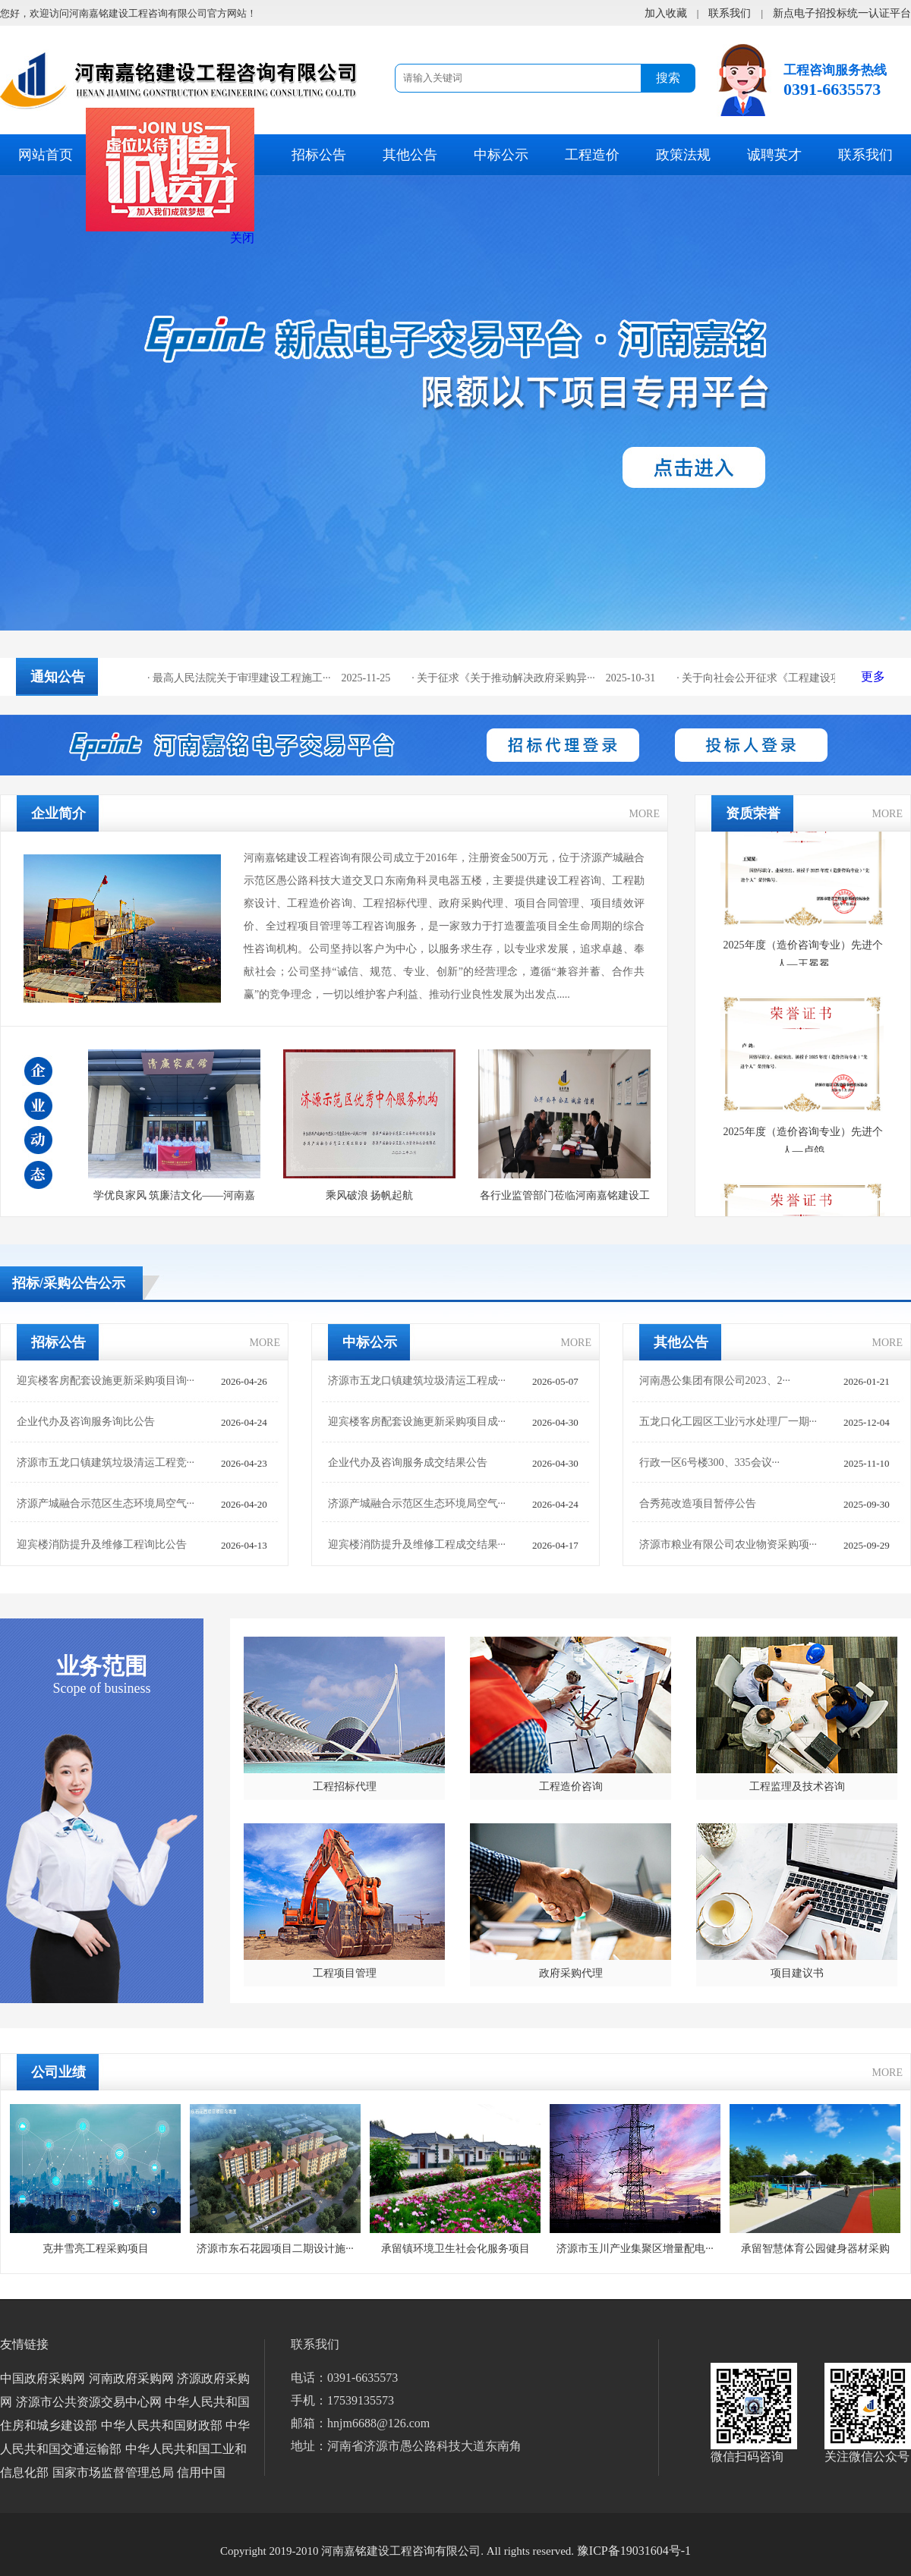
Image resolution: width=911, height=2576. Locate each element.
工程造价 (592, 154)
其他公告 (410, 154)
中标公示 (501, 154)
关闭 (249, 244)
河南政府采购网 (131, 2378)
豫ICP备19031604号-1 (634, 2550)
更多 (873, 676)
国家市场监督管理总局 (113, 2472)
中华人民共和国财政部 (161, 2425)
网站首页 (45, 154)
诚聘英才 (774, 154)
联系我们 (865, 154)
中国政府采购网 (42, 2378)
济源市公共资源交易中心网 (89, 2401)
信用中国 (201, 2472)
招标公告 (319, 154)
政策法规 (683, 154)
